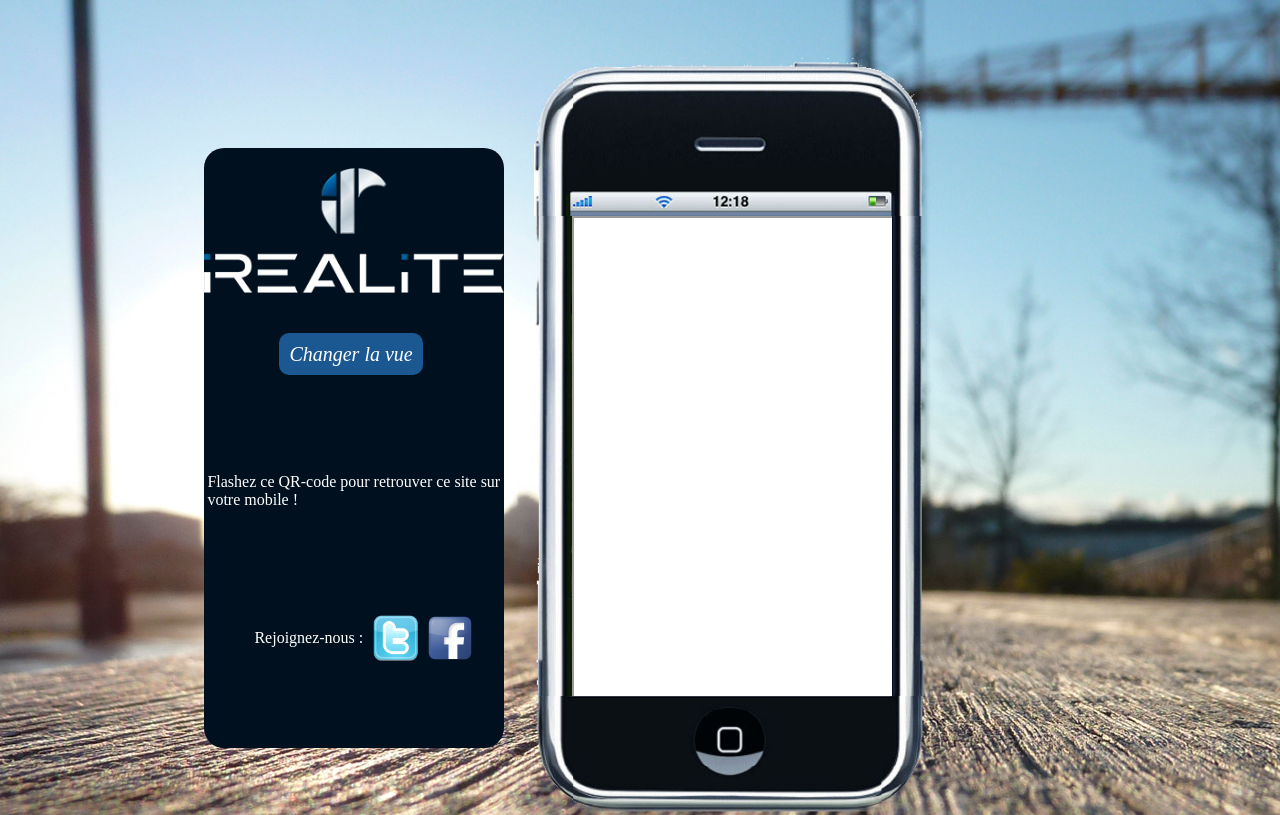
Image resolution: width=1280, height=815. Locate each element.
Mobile (734, 458)
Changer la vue (350, 354)
